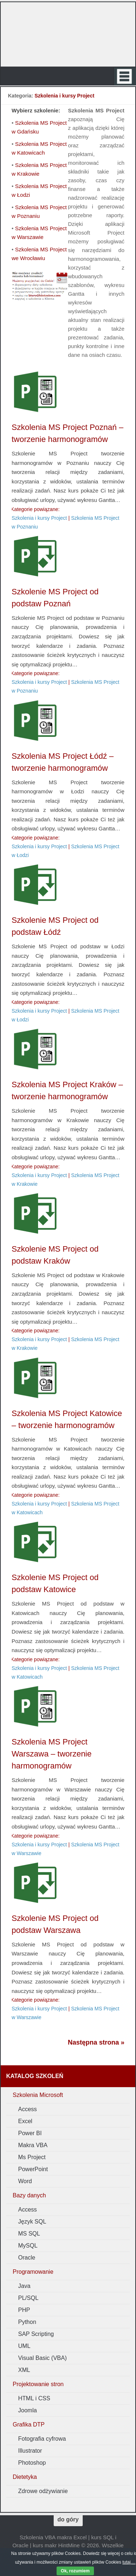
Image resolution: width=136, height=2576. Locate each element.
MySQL (27, 2245)
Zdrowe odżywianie (43, 2491)
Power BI (30, 2133)
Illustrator (30, 2451)
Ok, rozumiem (75, 2570)
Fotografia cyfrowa (42, 2439)
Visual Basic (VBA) (42, 2358)
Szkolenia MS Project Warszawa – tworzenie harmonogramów (51, 1753)
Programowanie (33, 2272)
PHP (24, 2310)
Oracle (26, 2257)
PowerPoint (33, 2169)
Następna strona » (96, 2042)
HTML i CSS (34, 2398)
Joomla (27, 2410)
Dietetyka (25, 2477)
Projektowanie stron (38, 2384)
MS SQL (29, 2233)
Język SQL (32, 2221)
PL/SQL (28, 2298)
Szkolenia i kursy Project (39, 518)
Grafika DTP (29, 2424)
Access (27, 2109)
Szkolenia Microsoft (38, 2095)
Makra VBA (33, 2145)
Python (27, 2322)
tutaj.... (129, 2562)
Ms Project (32, 2157)
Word (25, 2181)
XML (24, 2370)
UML (24, 2346)
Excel (25, 2121)
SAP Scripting (36, 2334)
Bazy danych (29, 2195)
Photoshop (32, 2463)
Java (24, 2286)
